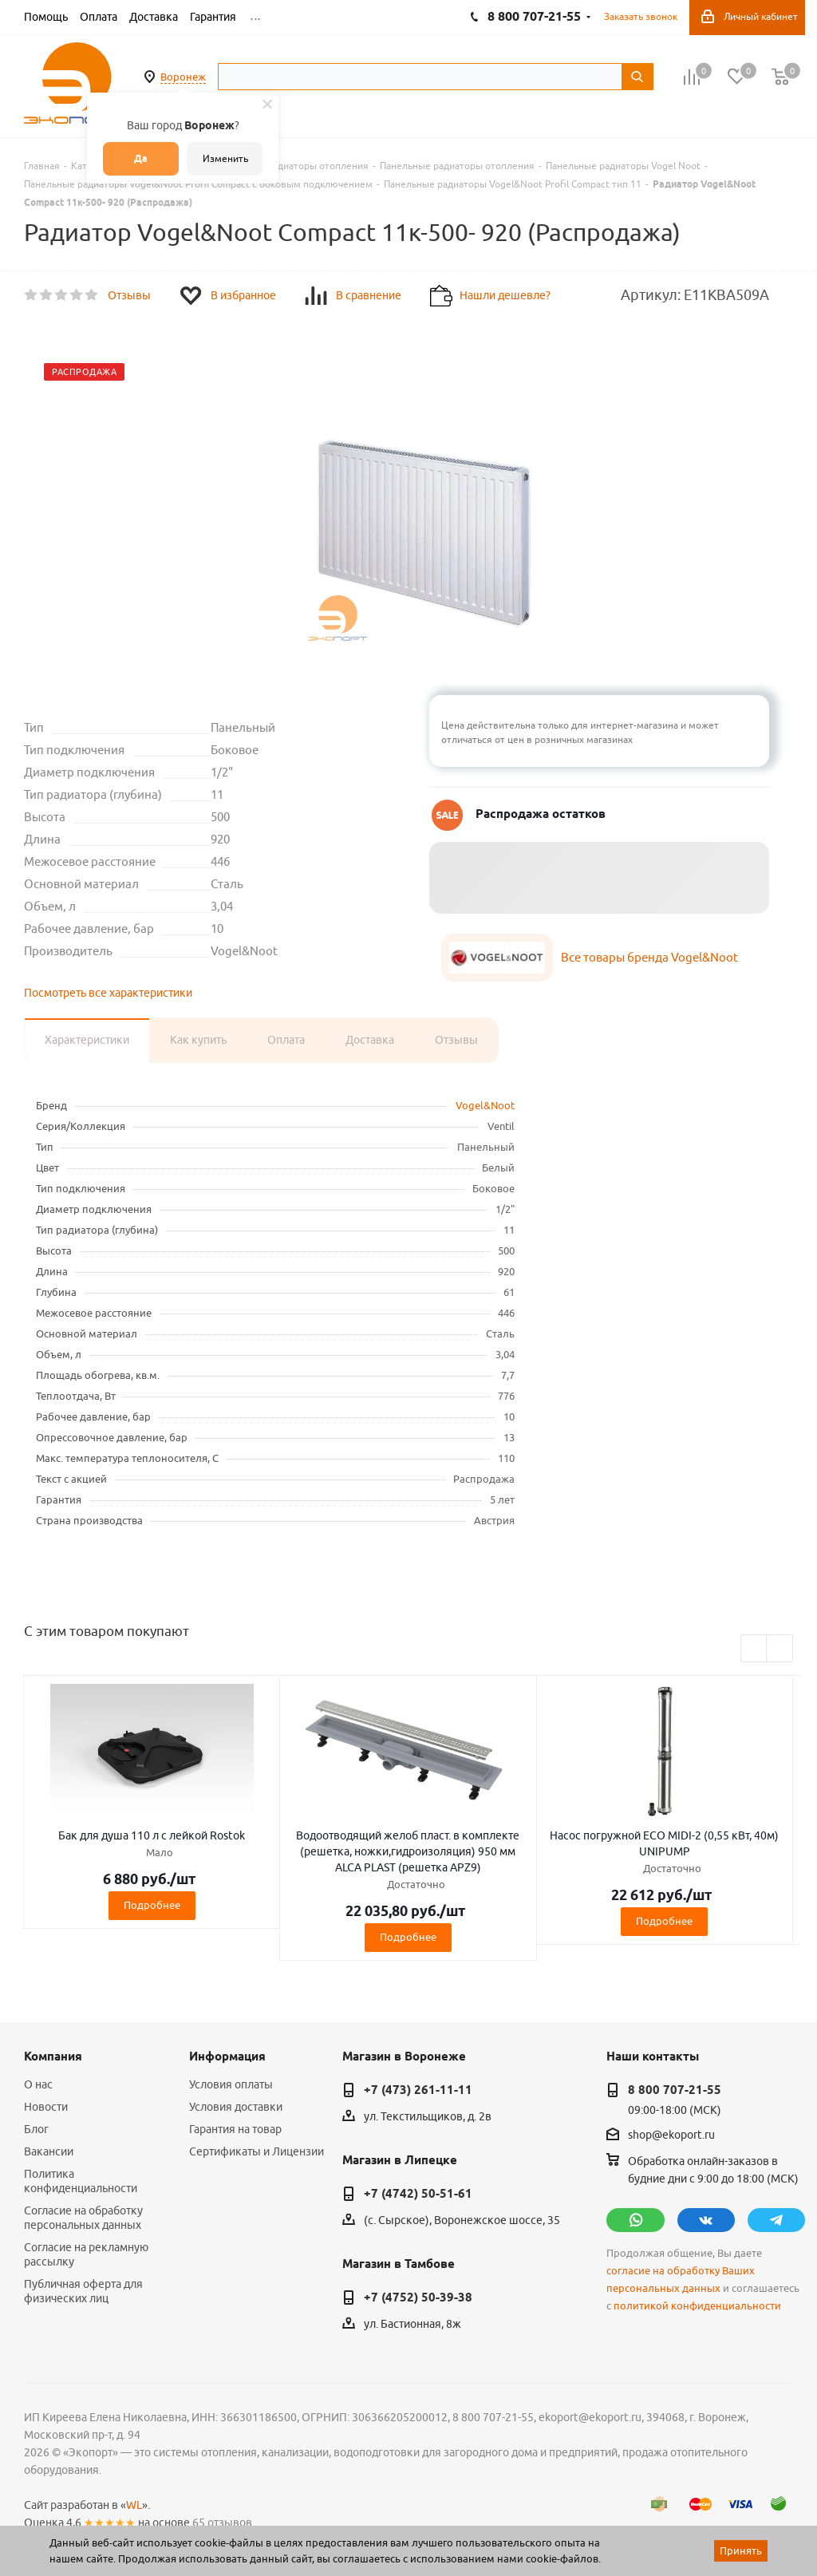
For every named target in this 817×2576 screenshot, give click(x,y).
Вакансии (48, 2151)
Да (141, 158)
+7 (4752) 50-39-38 (418, 2297)
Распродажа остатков (541, 814)
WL (134, 2505)
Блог (36, 2129)
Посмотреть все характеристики (108, 992)
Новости (46, 2106)
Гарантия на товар (235, 2129)
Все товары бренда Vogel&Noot (649, 957)
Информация (227, 2056)
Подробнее (152, 1904)
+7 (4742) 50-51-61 (418, 2194)
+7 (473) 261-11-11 (418, 2090)
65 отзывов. (223, 2522)
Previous (754, 1649)
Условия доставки (235, 2106)
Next (780, 1649)
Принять (741, 2550)
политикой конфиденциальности (697, 2306)
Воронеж (183, 76)
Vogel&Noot (485, 1105)
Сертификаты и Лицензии (256, 2151)
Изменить (225, 158)
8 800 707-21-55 (674, 2090)
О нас (38, 2084)
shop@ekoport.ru (671, 2135)
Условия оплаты (231, 2084)
